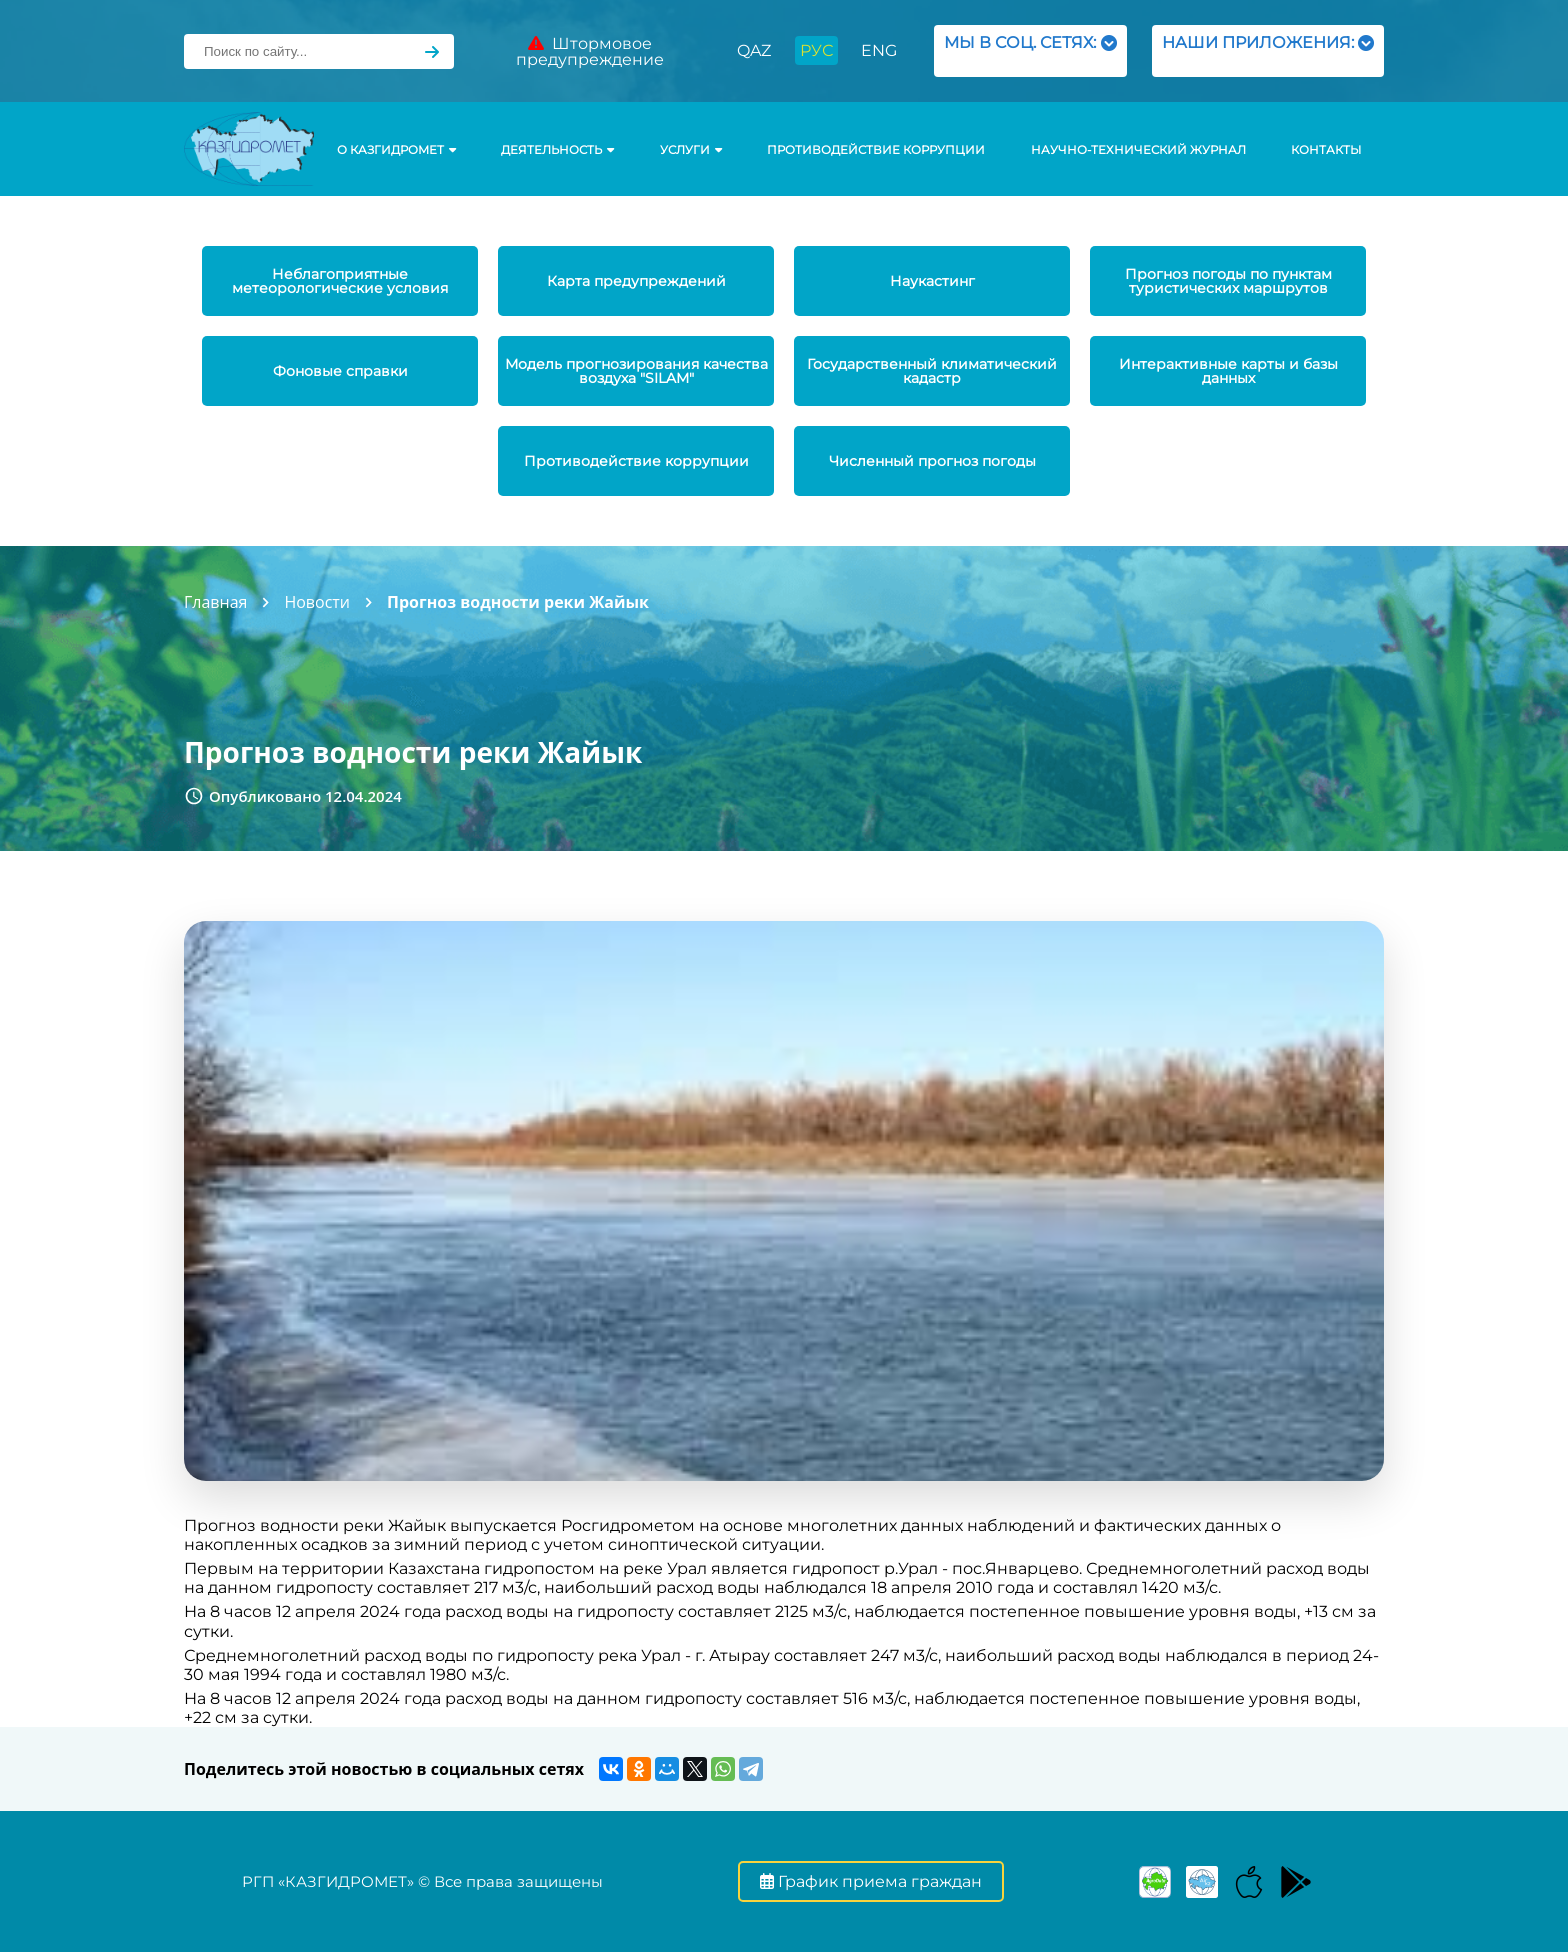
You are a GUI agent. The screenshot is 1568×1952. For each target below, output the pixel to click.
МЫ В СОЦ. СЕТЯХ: (1030, 50)
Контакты (1326, 150)
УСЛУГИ (691, 150)
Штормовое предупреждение (590, 51)
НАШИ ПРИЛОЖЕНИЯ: (1268, 50)
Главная (215, 602)
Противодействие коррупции (876, 150)
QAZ (754, 50)
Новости (317, 602)
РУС (816, 50)
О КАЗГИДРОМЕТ (396, 150)
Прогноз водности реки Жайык (518, 602)
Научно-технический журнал (1138, 150)
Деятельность (557, 150)
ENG (879, 50)
